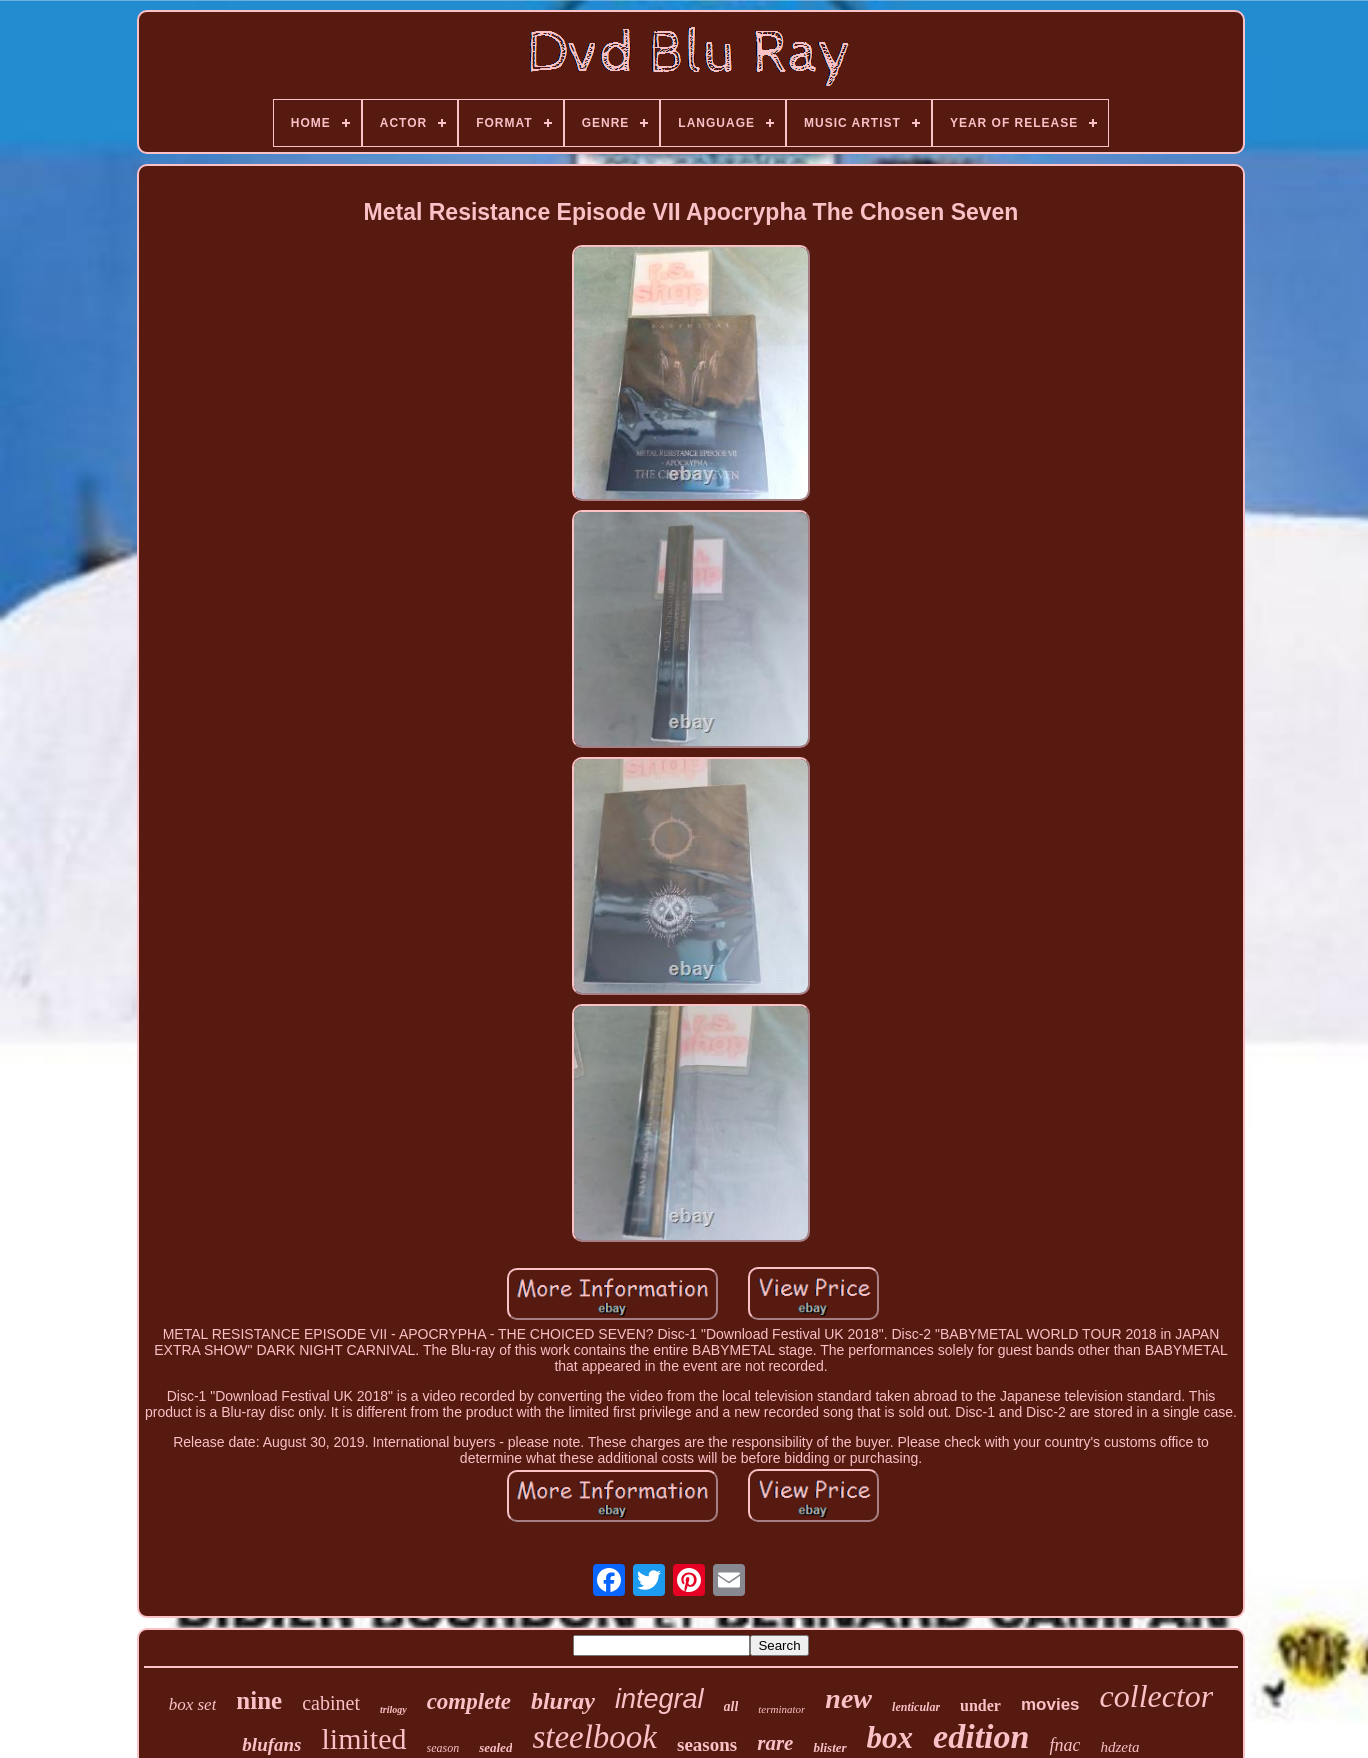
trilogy (393, 1709)
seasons (707, 1744)
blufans (271, 1744)
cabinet (331, 1703)
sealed (495, 1747)
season (443, 1748)
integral (659, 1699)
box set (193, 1704)
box (890, 1737)
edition (981, 1736)
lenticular (916, 1707)
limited (364, 1738)
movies (1050, 1704)
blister (829, 1747)
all (731, 1706)
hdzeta (1119, 1747)
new (848, 1698)
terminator (781, 1709)
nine (259, 1700)
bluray (563, 1701)
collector (1157, 1696)
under (980, 1705)
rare (775, 1743)
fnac (1064, 1745)
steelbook (594, 1737)
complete (469, 1701)
